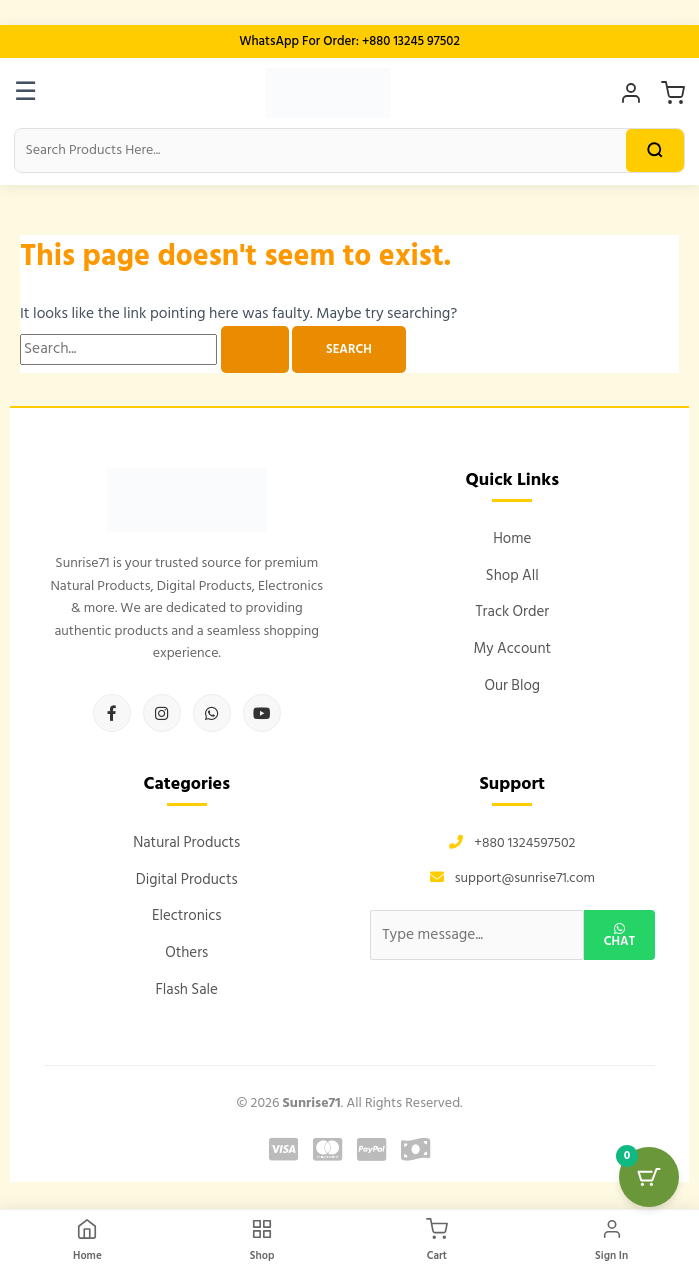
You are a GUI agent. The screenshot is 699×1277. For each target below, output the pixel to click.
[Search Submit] (255, 349)
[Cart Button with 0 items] (649, 1177)
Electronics (187, 915)
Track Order (512, 611)
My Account (512, 648)
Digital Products (187, 879)
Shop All (512, 575)
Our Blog (512, 685)
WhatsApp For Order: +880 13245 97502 (349, 41)
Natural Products (186, 842)
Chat (620, 937)
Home (512, 538)
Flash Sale (186, 989)
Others (186, 952)
